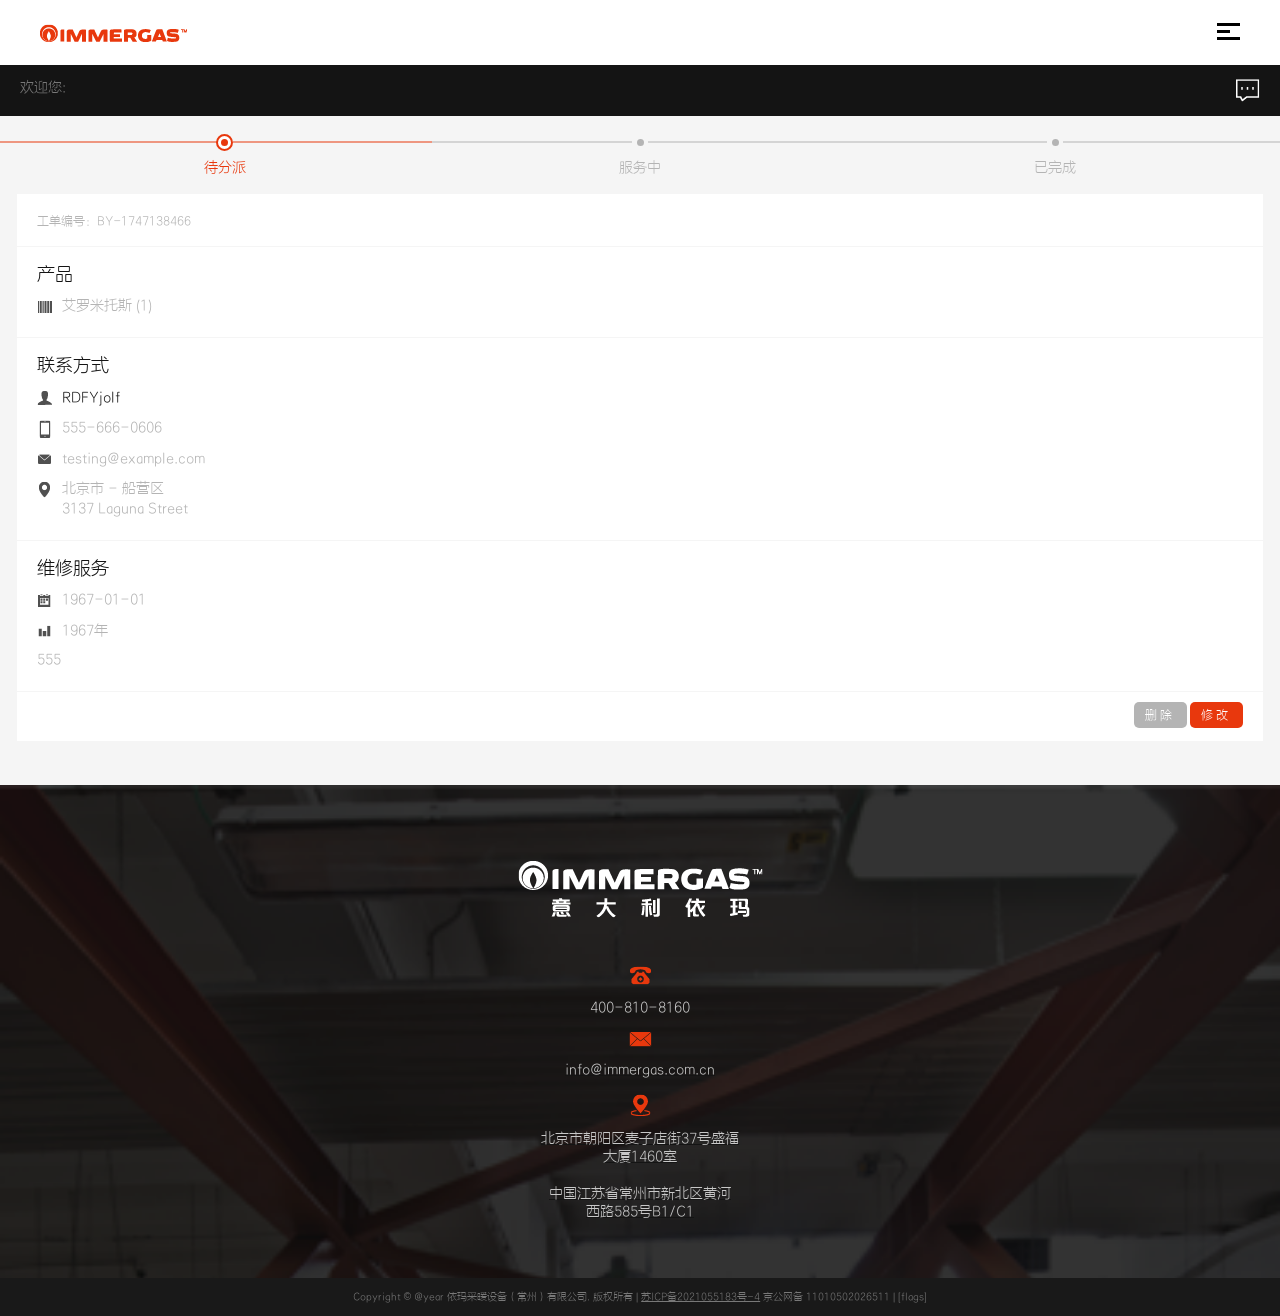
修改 (1216, 715)
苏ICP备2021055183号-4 (700, 1297)
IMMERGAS (113, 33)
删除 (1160, 715)
